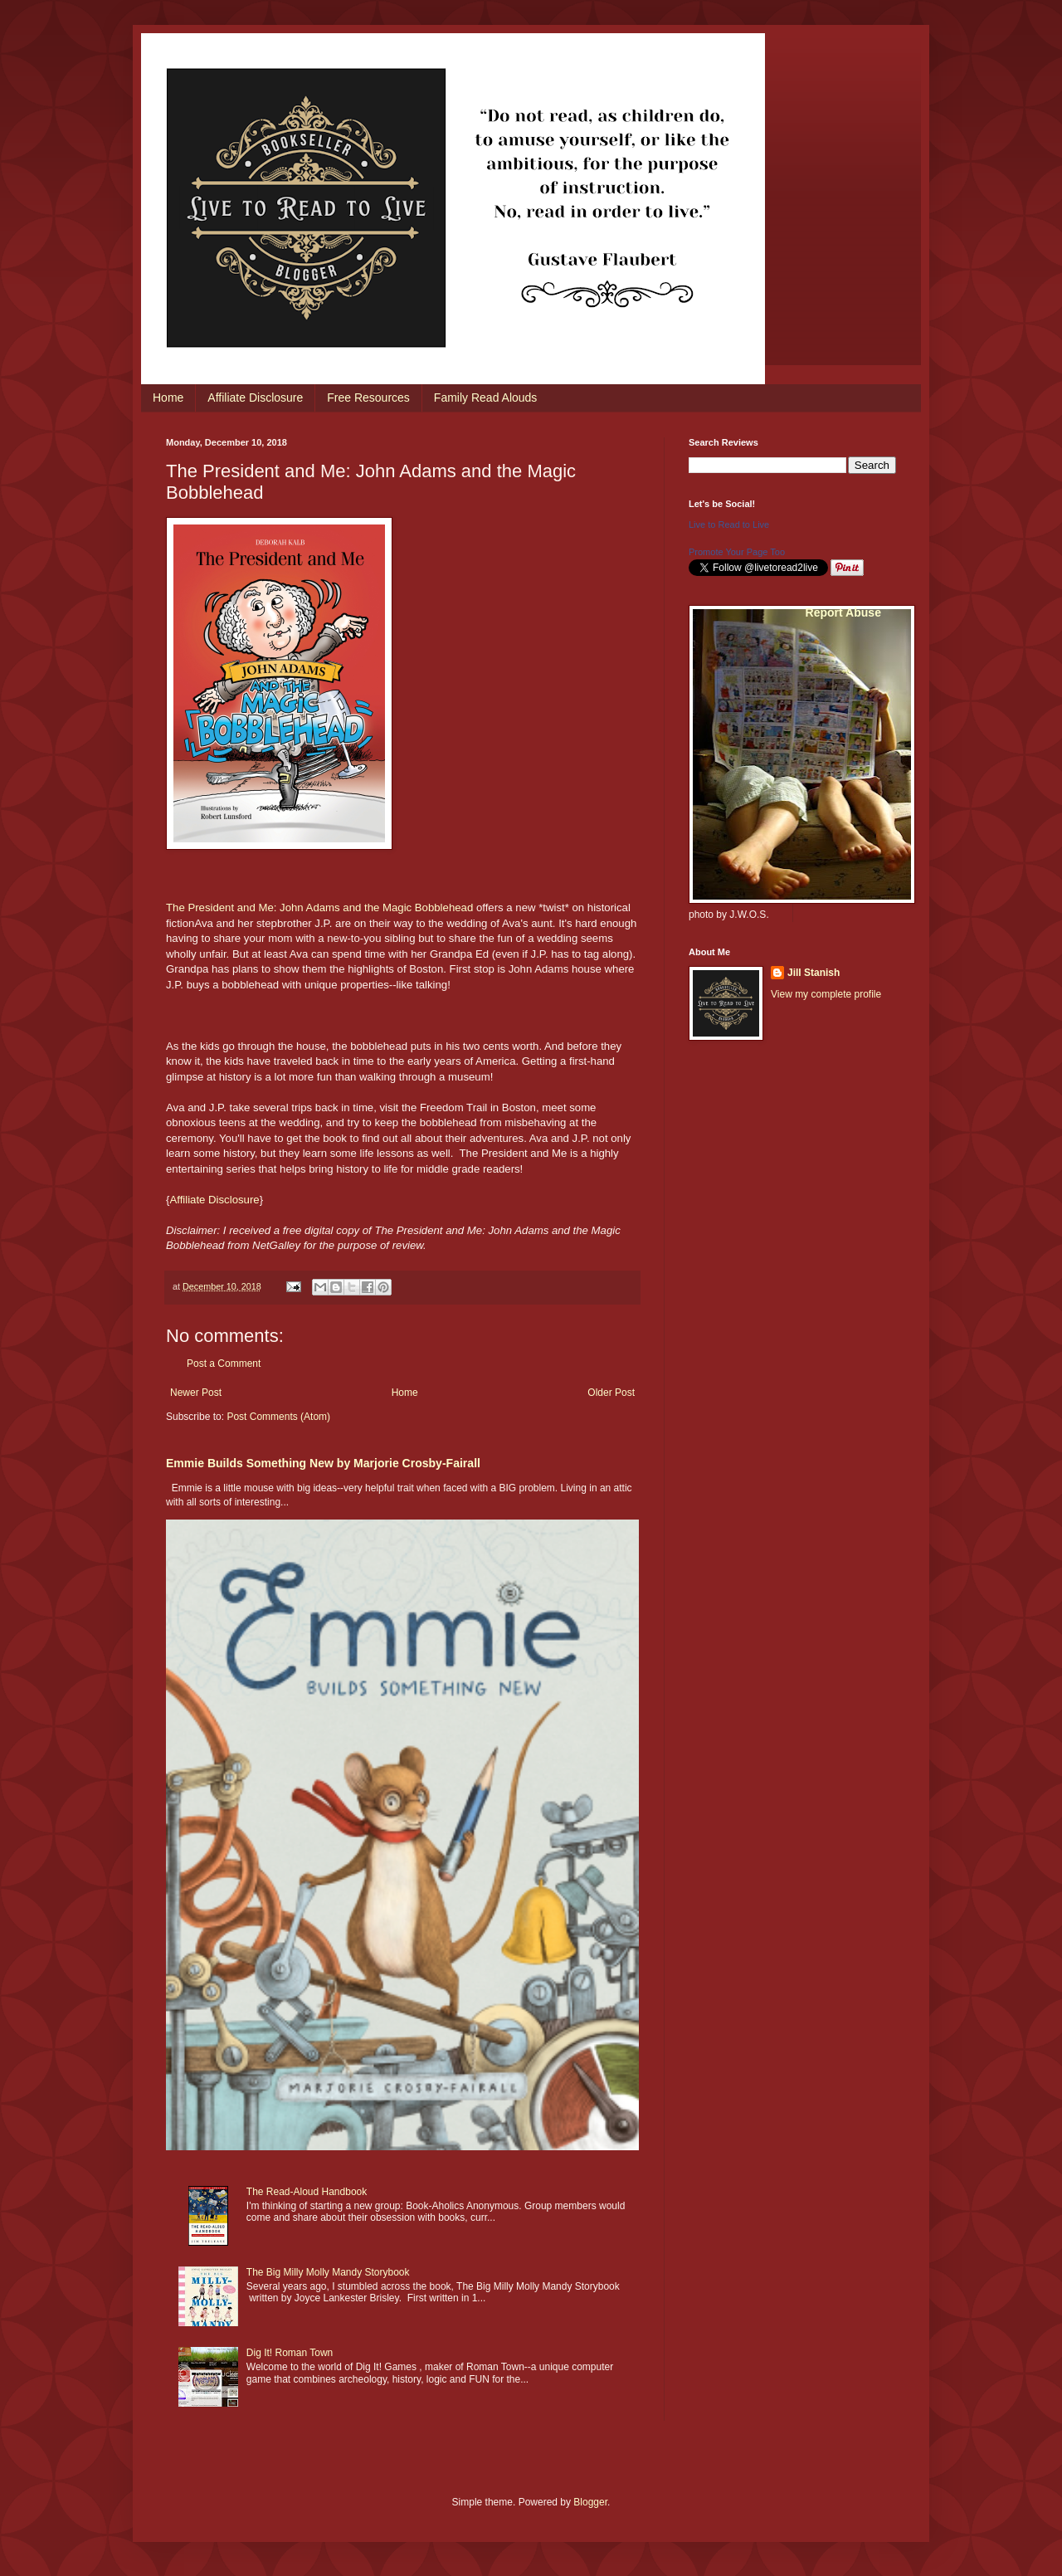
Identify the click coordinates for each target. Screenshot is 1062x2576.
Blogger (590, 2502)
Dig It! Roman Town (290, 2353)
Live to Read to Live (729, 524)
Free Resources (368, 397)
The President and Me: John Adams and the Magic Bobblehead (319, 907)
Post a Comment (224, 1363)
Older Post (611, 1392)
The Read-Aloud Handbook (306, 2192)
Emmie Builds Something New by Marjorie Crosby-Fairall (323, 1463)
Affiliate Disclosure (255, 397)
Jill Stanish (813, 972)
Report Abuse (843, 612)
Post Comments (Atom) (278, 1416)
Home (168, 397)
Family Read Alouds (486, 397)
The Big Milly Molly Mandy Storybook (328, 2272)
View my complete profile (826, 994)
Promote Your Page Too (737, 552)
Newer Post (196, 1392)
